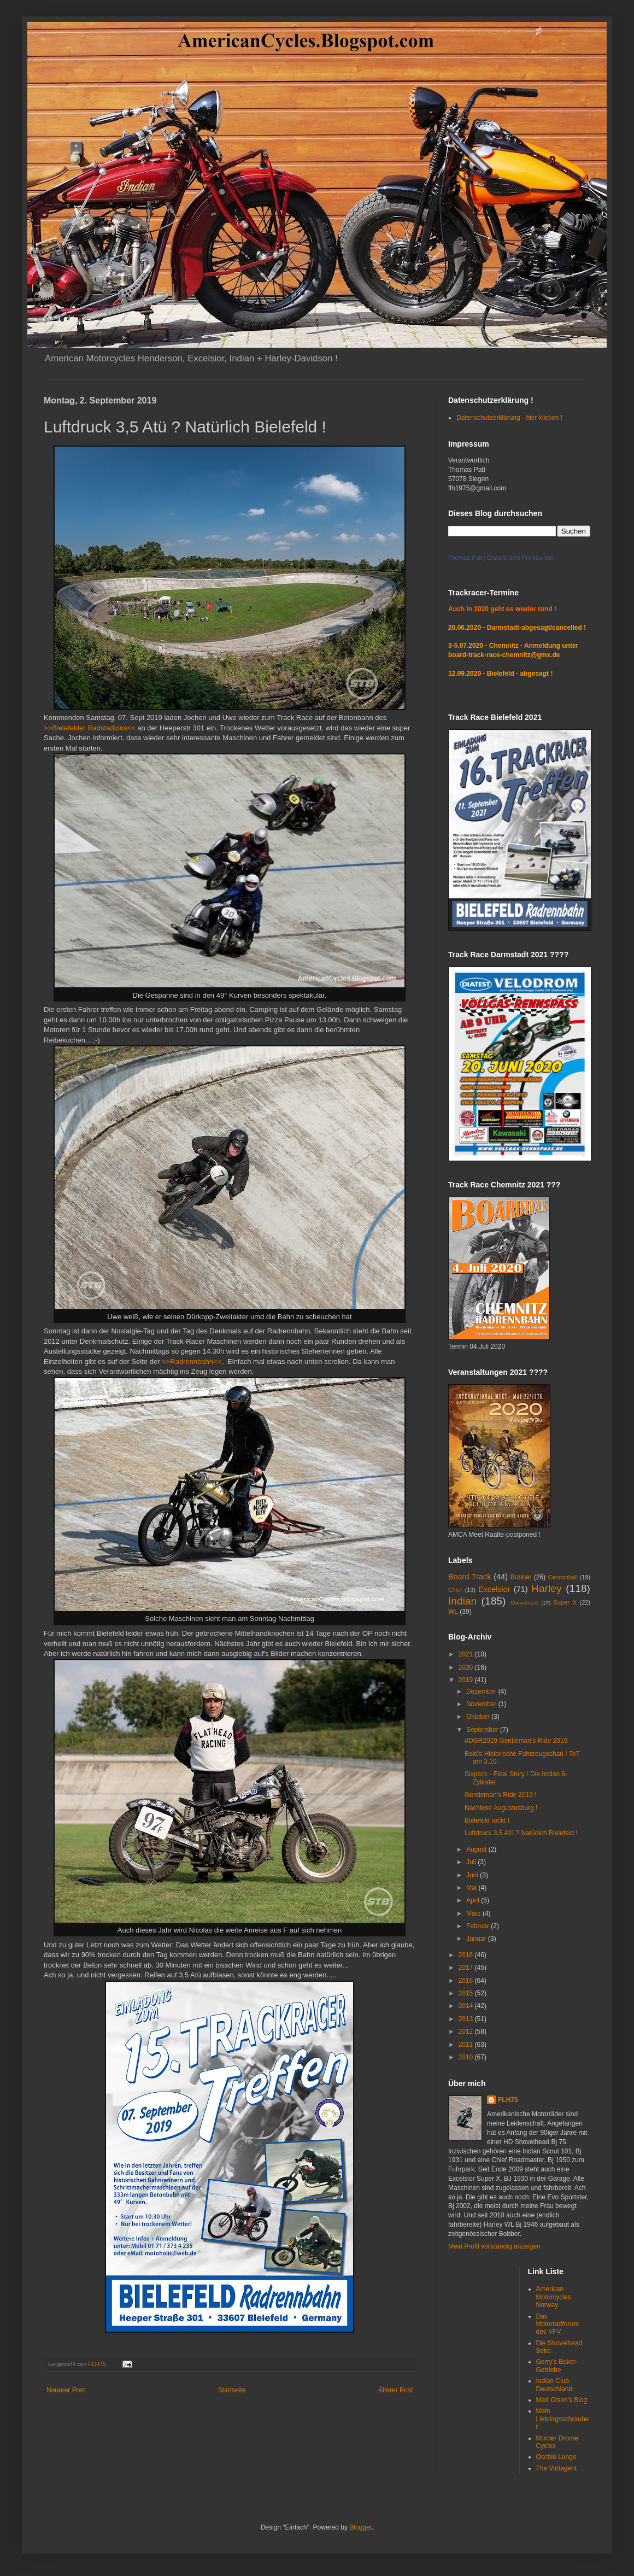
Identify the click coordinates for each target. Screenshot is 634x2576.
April (473, 1900)
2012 (467, 2031)
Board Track (469, 1576)
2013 (467, 2019)
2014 (467, 2006)
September (483, 1730)
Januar (477, 1938)
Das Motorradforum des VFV (557, 2324)
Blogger (360, 2527)
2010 (467, 2057)
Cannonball (563, 1577)
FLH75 (508, 2100)
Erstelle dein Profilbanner (520, 557)
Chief (455, 1589)
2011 (467, 2044)
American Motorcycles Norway (553, 2297)
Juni (473, 1875)
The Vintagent (556, 2468)
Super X (565, 1602)
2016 (467, 1980)
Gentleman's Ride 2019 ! (501, 1795)
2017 (467, 1967)
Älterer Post (395, 2390)
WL (453, 1611)
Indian (462, 1601)
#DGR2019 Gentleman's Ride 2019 (516, 1740)
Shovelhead (524, 1603)
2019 (467, 1680)
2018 (467, 1955)
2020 (467, 1667)
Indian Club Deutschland (554, 2384)
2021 (467, 1654)
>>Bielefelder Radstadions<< (90, 728)
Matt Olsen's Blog (562, 2400)
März (474, 1913)
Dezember (482, 1691)
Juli (472, 1862)
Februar (478, 1926)
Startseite (232, 2390)
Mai (472, 1888)
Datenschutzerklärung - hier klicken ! (509, 417)
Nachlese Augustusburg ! (501, 1808)
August (477, 1849)
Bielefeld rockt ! (487, 1820)
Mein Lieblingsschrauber (562, 2419)
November (482, 1704)
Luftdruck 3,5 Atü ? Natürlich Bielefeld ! (521, 1833)
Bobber (521, 1577)
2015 (467, 1993)
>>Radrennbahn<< (191, 1361)
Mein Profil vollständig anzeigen (494, 2246)
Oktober (478, 1716)
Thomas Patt (465, 557)
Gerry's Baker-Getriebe (557, 2365)
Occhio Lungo (556, 2457)
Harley (546, 1588)
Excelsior (494, 1589)
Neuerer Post (65, 2390)
